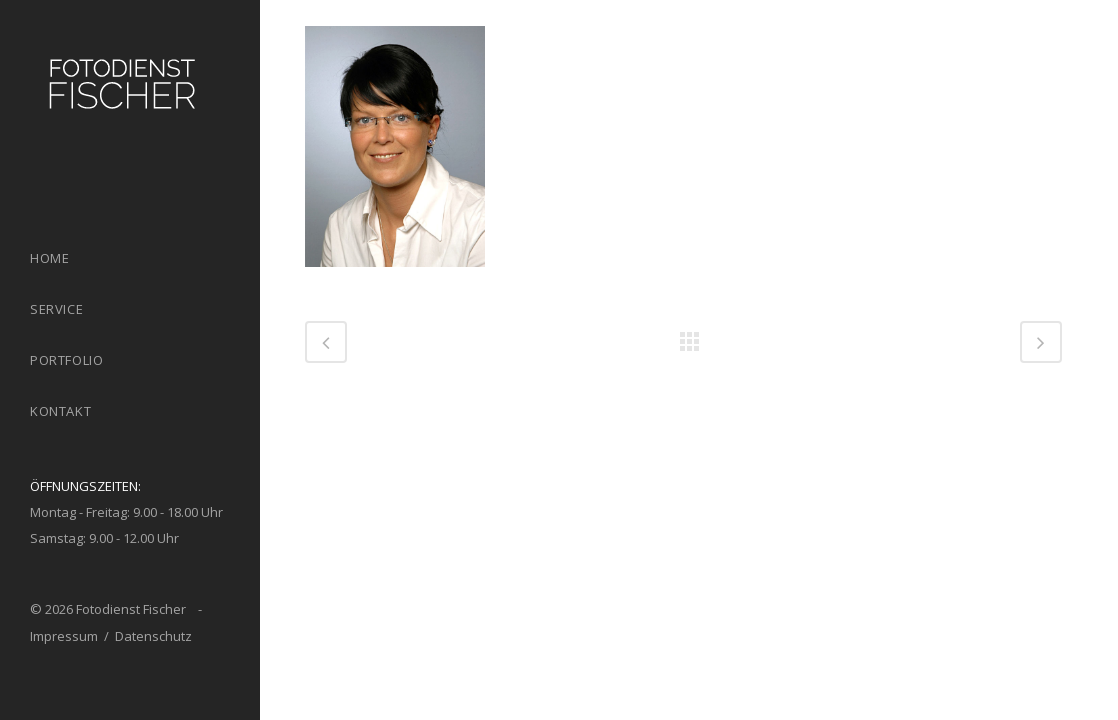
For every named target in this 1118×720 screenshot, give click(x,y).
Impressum (64, 636)
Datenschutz (153, 636)
